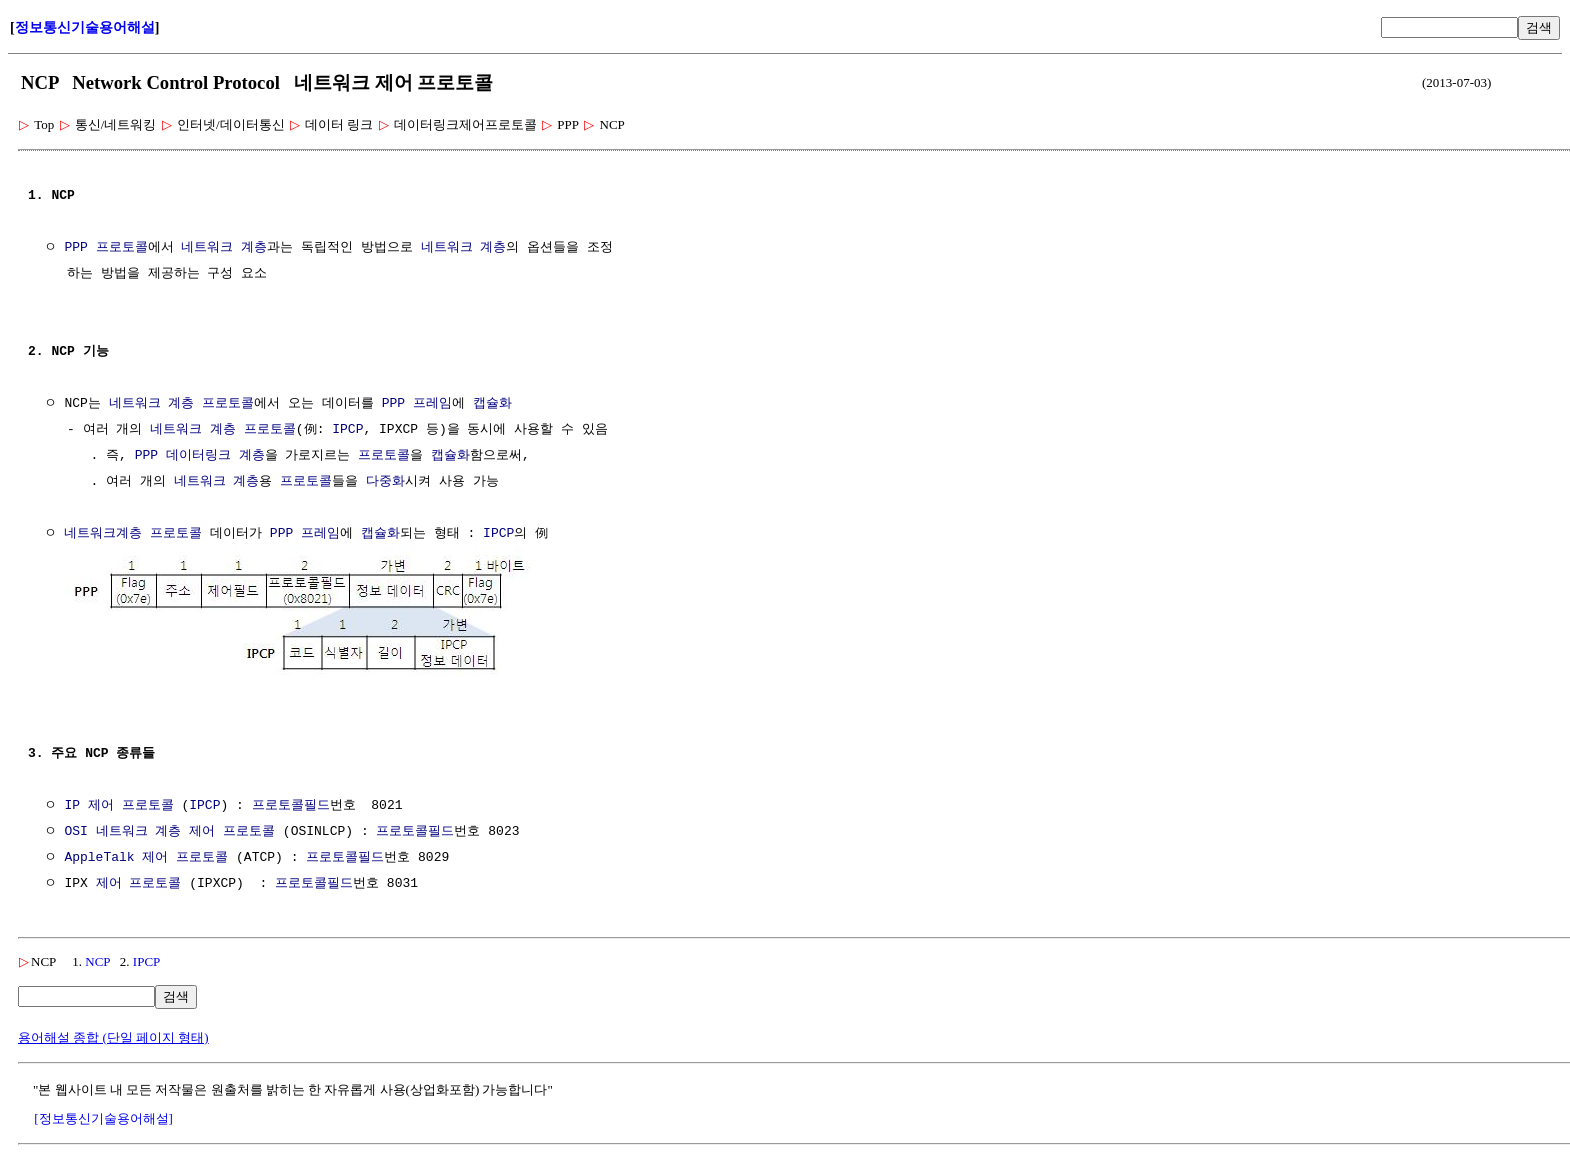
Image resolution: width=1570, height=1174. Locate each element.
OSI (75, 830)
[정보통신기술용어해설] (103, 1116)
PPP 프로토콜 (105, 248)
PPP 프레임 (417, 404)
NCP (97, 959)
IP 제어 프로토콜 (118, 804)
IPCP (347, 430)
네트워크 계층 (224, 248)
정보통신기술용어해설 (85, 27)
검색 (1539, 27)
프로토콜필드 (291, 804)
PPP (146, 456)
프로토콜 (228, 404)
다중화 (385, 482)
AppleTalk (99, 856)
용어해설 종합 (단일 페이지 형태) (113, 1035)
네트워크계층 (103, 534)
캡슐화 (492, 404)
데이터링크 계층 (215, 456)
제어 (202, 830)
